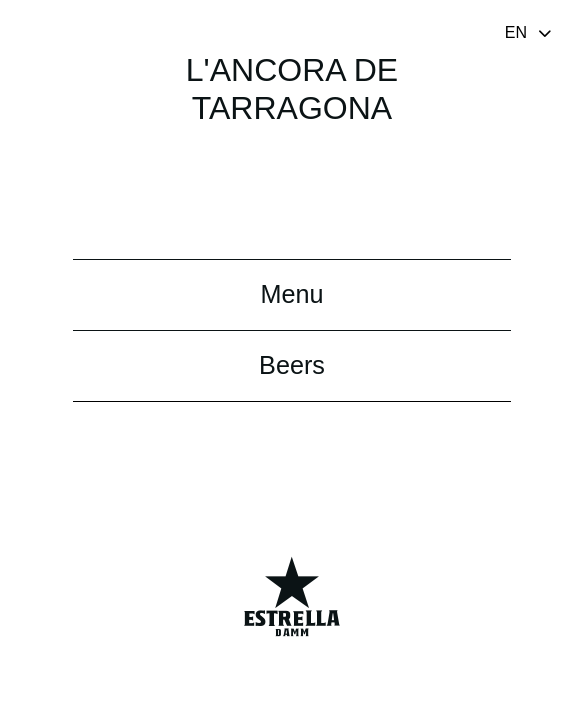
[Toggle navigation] (530, 32)
